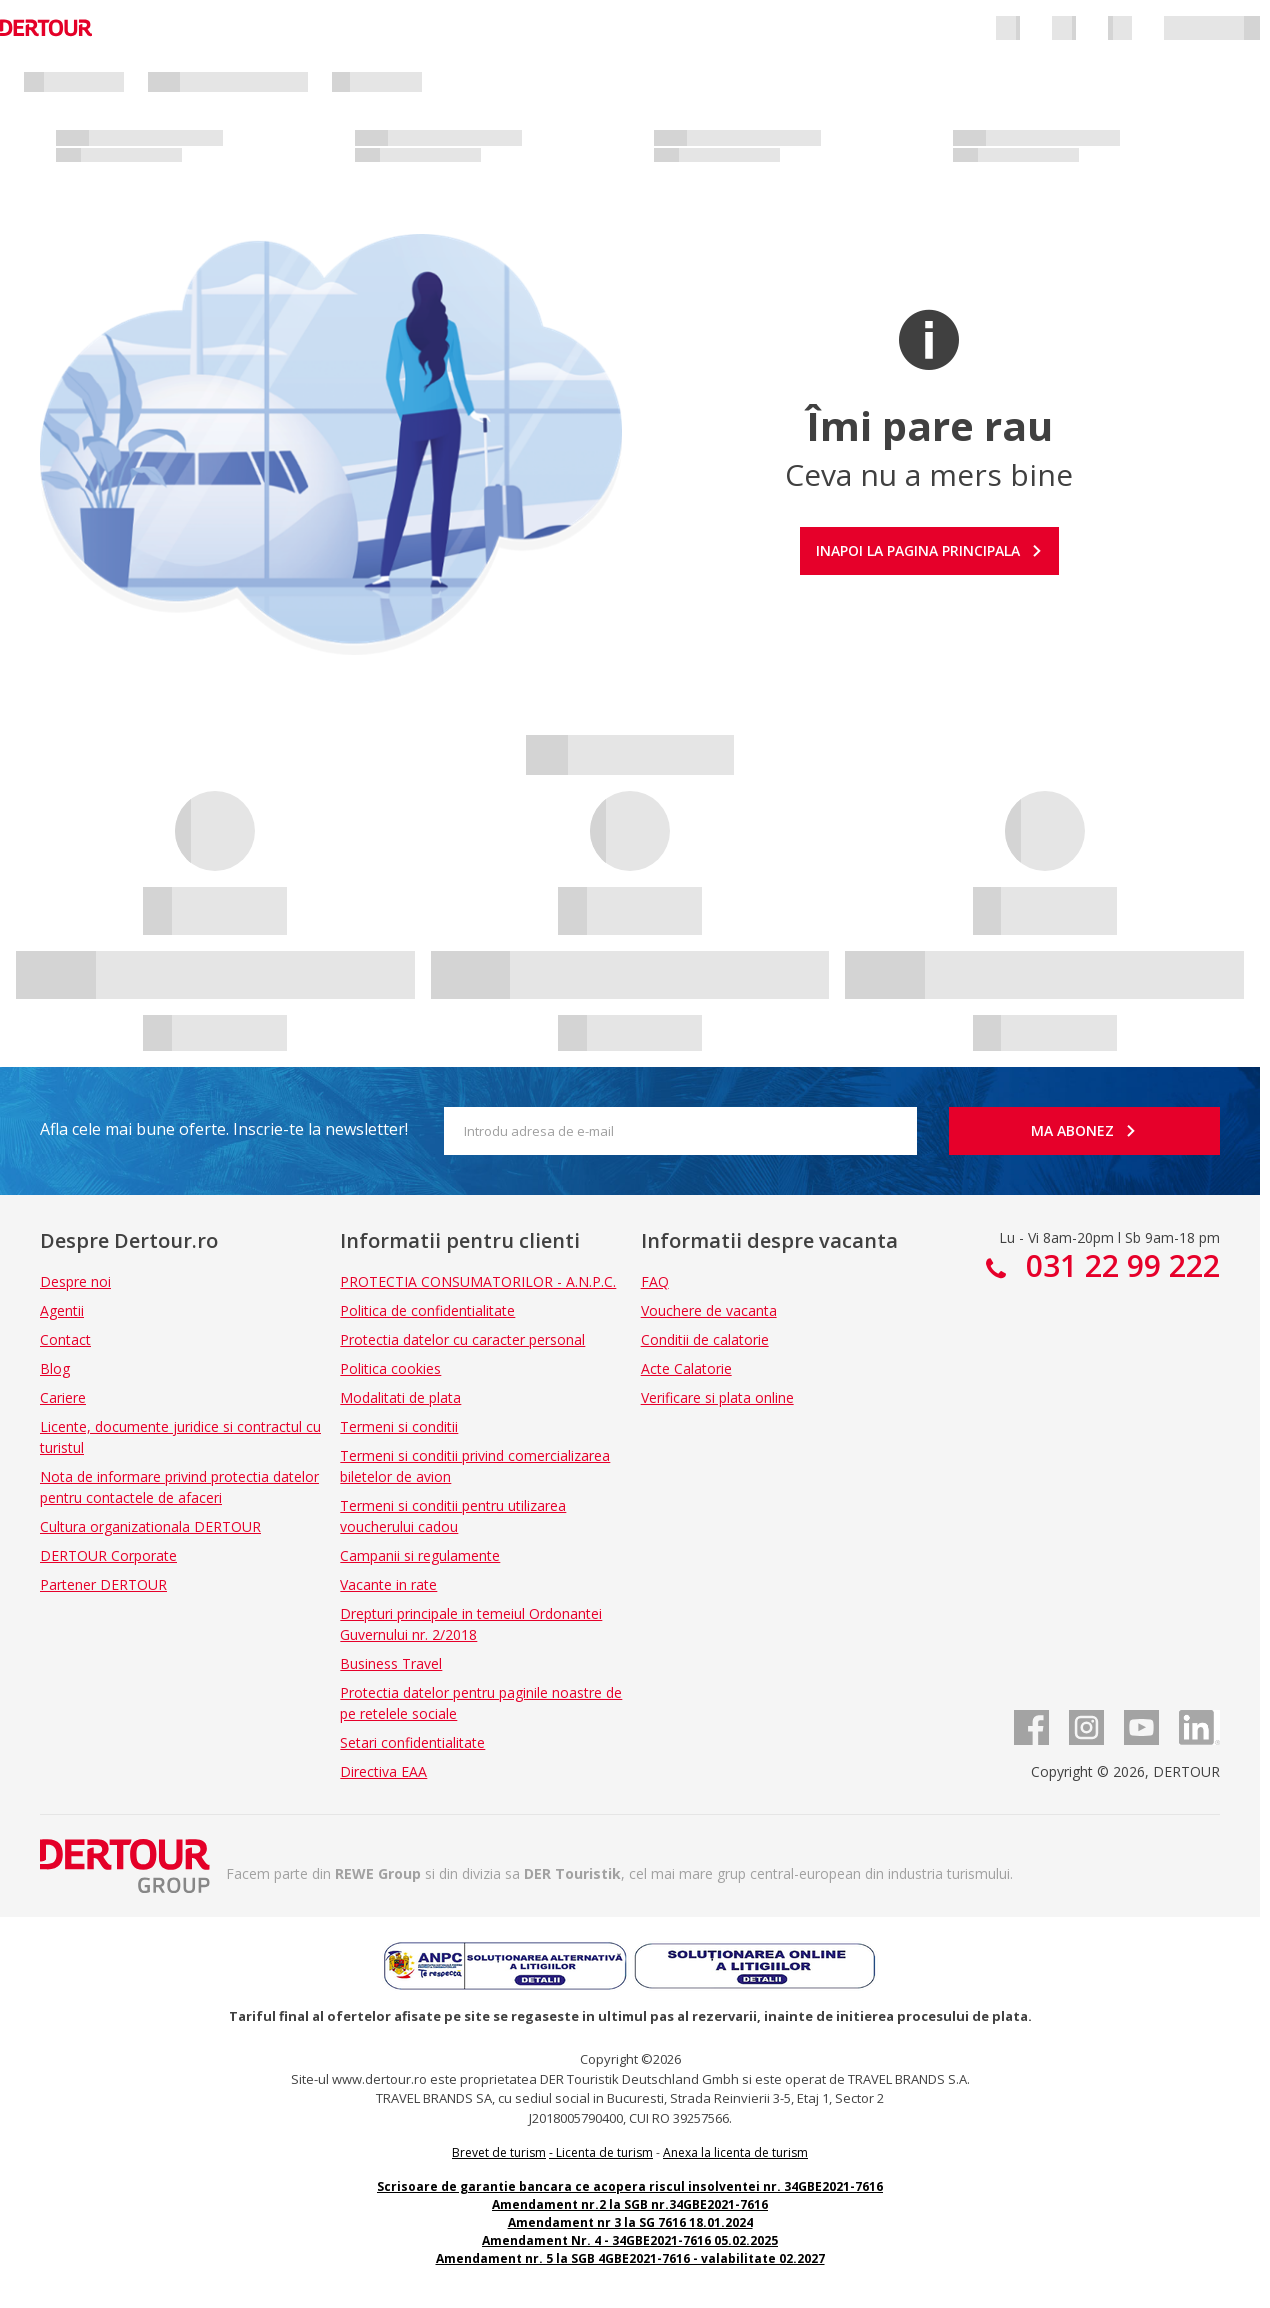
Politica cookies (390, 1368)
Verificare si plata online (717, 1397)
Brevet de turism (499, 2152)
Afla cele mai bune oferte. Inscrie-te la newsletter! (224, 1129)
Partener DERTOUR (103, 1584)
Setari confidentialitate (412, 1742)
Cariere (63, 1397)
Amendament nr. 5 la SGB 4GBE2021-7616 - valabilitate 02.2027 (630, 2258)
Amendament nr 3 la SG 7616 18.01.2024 (630, 2222)
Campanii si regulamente (420, 1555)
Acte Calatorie (686, 1368)
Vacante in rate (388, 1584)
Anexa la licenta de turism (735, 2152)
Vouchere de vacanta (709, 1310)
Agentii (62, 1310)
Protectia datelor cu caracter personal (462, 1339)
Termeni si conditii (399, 1426)
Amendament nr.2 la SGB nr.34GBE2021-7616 (630, 2204)
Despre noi (75, 1281)
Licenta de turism (604, 2152)
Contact (65, 1339)
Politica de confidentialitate (427, 1310)
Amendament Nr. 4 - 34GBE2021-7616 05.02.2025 (630, 2240)
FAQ (655, 1281)
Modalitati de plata (400, 1397)
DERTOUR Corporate (108, 1555)
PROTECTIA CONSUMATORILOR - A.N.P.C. (478, 1281)
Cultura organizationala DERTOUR (150, 1526)
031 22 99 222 (1119, 1265)
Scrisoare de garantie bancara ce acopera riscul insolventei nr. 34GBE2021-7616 (630, 2186)
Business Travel (391, 1663)
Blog (55, 1368)
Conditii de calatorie (705, 1339)
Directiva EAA (383, 1771)
